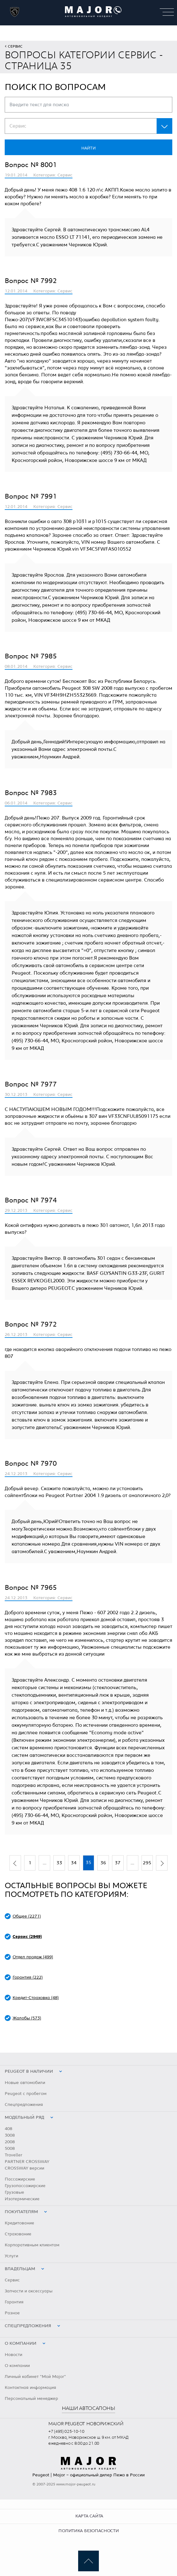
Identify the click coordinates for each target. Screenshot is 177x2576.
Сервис (15, 46)
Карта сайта (89, 2516)
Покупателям (21, 2211)
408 (8, 2128)
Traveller (13, 2155)
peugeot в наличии (29, 2071)
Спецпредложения (24, 2104)
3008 (10, 2135)
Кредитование (19, 2223)
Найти (88, 148)
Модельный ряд (24, 2117)
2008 (10, 2141)
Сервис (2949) (27, 1936)
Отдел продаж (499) (33, 1957)
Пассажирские (20, 2179)
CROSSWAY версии (24, 2168)
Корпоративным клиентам (32, 2245)
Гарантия (14, 2302)
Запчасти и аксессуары (28, 2291)
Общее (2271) (27, 1916)
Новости (13, 2354)
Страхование (18, 2234)
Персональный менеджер (31, 2398)
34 (74, 1863)
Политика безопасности (88, 2530)
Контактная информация (30, 2387)
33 (59, 1863)
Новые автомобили (25, 2082)
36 (103, 1863)
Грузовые (14, 2192)
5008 (10, 2148)
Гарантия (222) (28, 1977)
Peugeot (40, 2475)
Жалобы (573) (27, 2018)
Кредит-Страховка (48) (36, 1997)
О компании (20, 2343)
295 (147, 1863)
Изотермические (22, 2199)
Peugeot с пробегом (25, 2093)
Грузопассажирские (25, 2185)
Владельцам (20, 2268)
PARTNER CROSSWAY (27, 2161)
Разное (12, 2313)
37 (118, 1863)
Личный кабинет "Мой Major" (35, 2376)
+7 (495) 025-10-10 (66, 2431)
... (44, 1863)
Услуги (11, 2256)
